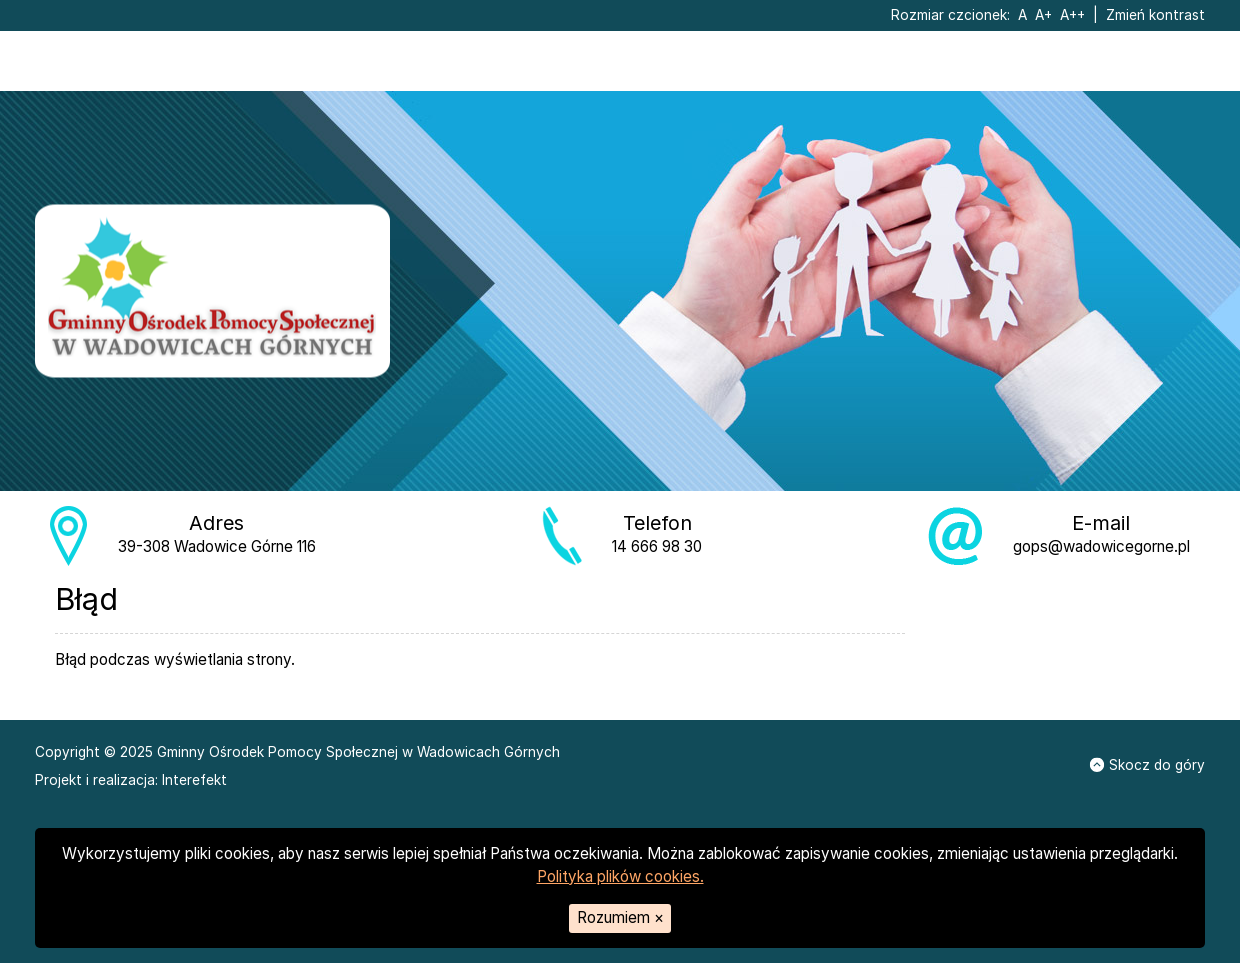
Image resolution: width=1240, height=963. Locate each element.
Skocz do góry (1147, 765)
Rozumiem (620, 917)
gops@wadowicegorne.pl (1101, 546)
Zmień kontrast (1155, 15)
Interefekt (194, 780)
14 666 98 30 (657, 546)
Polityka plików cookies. (620, 876)
